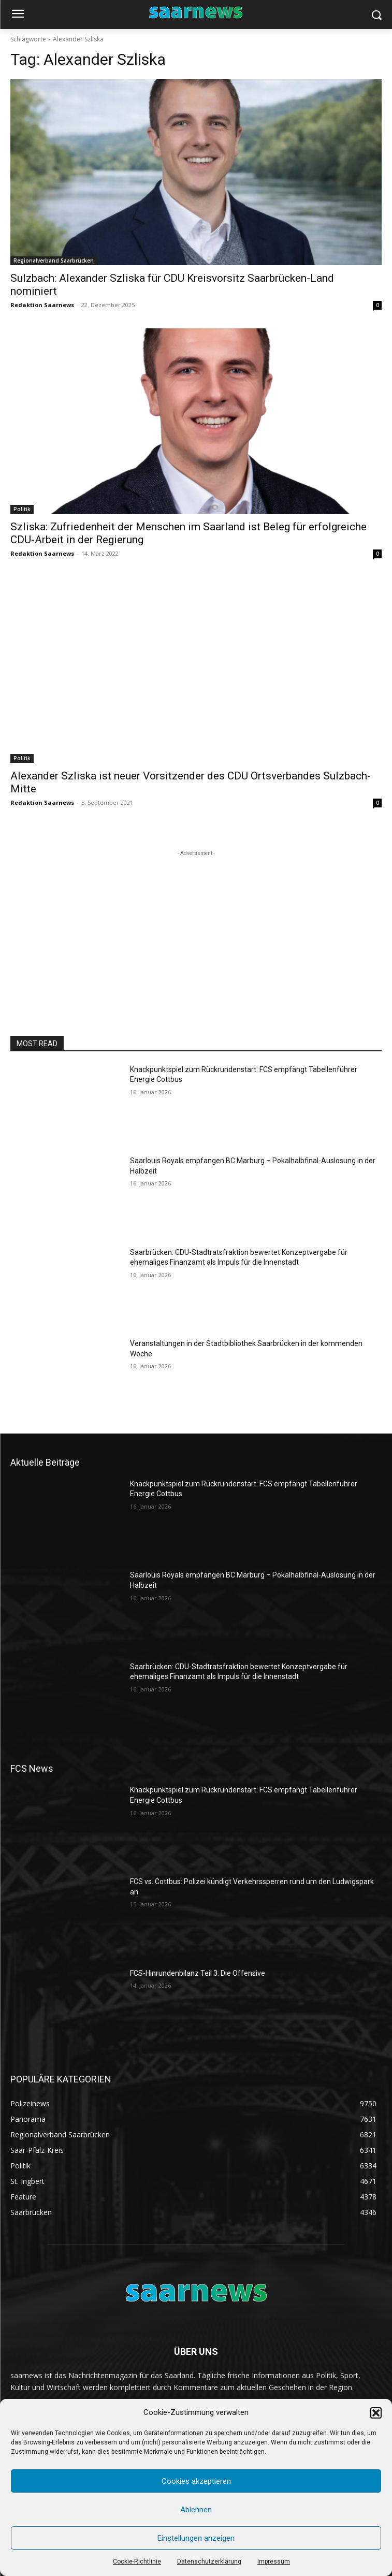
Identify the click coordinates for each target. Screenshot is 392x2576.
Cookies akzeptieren (196, 2481)
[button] (376, 2413)
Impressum (273, 2561)
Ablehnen (196, 2509)
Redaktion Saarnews (42, 305)
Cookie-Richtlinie (137, 2561)
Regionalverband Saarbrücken (53, 260)
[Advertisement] (196, 923)
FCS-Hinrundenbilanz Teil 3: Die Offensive (197, 1973)
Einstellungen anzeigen (196, 2538)
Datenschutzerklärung (209, 2561)
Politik (22, 509)
